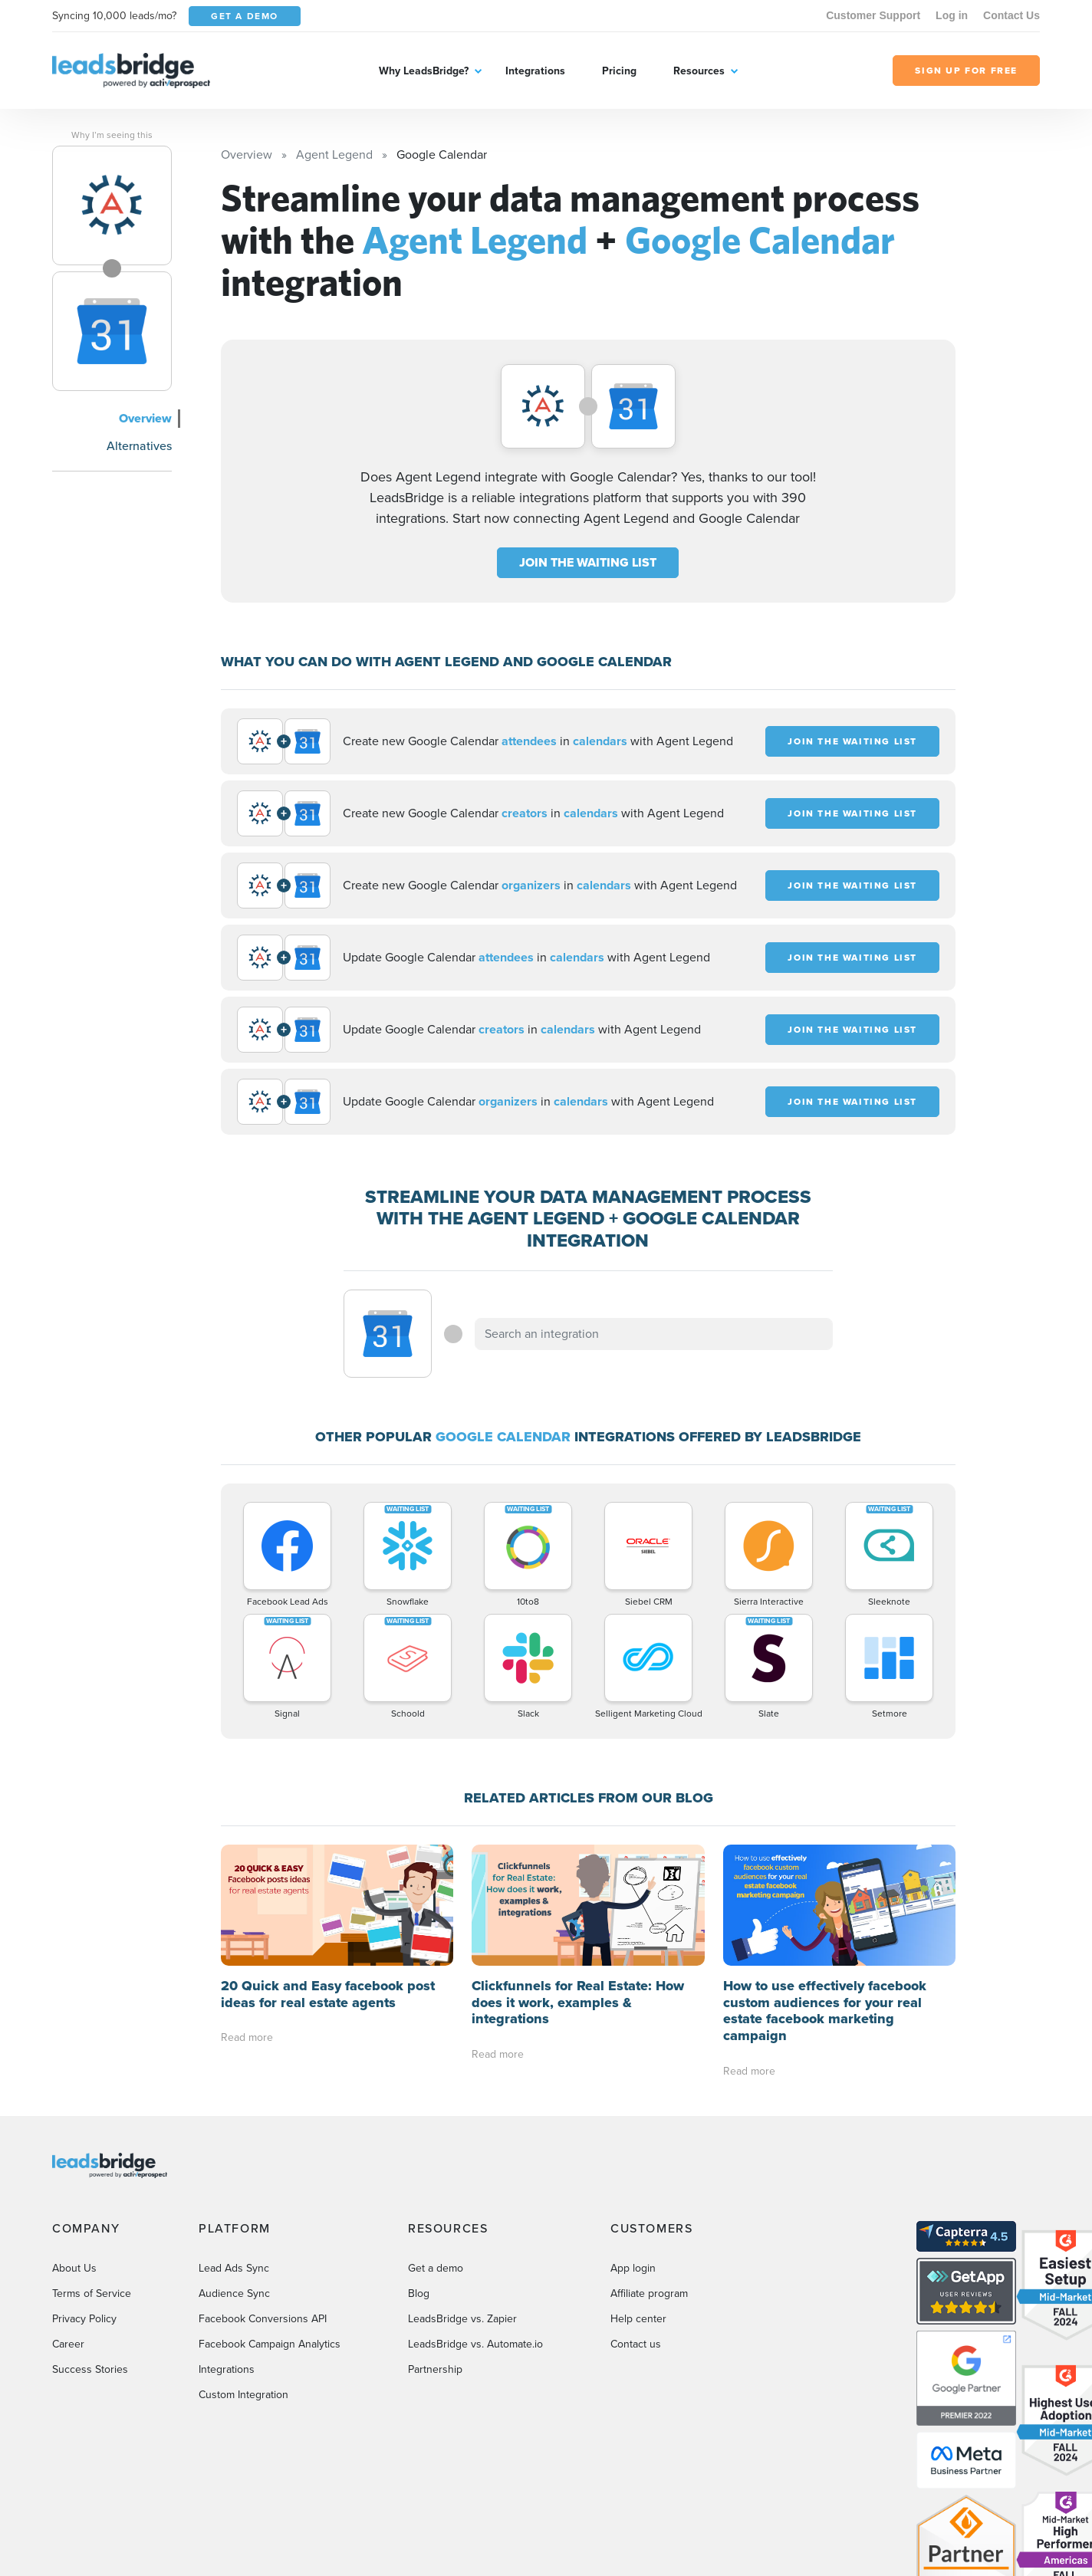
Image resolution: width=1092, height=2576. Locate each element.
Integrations (535, 71)
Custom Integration (243, 2395)
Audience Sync (234, 2293)
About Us (74, 2268)
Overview (145, 418)
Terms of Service (91, 2293)
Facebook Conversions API (263, 2319)
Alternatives (139, 446)
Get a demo (435, 2268)
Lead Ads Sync (234, 2268)
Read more (247, 2037)
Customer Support (873, 15)
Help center (638, 2319)
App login (633, 2268)
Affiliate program (649, 2293)
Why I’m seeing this (112, 135)
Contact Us (1011, 15)
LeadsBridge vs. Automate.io (475, 2344)
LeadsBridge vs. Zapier (462, 2319)
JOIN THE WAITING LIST (587, 562)
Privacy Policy (84, 2319)
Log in (952, 15)
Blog (418, 2293)
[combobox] (654, 1334)
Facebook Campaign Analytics (269, 2344)
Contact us (635, 2344)
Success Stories (90, 2369)
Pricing (619, 71)
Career (68, 2344)
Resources (699, 71)
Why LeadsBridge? (424, 71)
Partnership (435, 2369)
